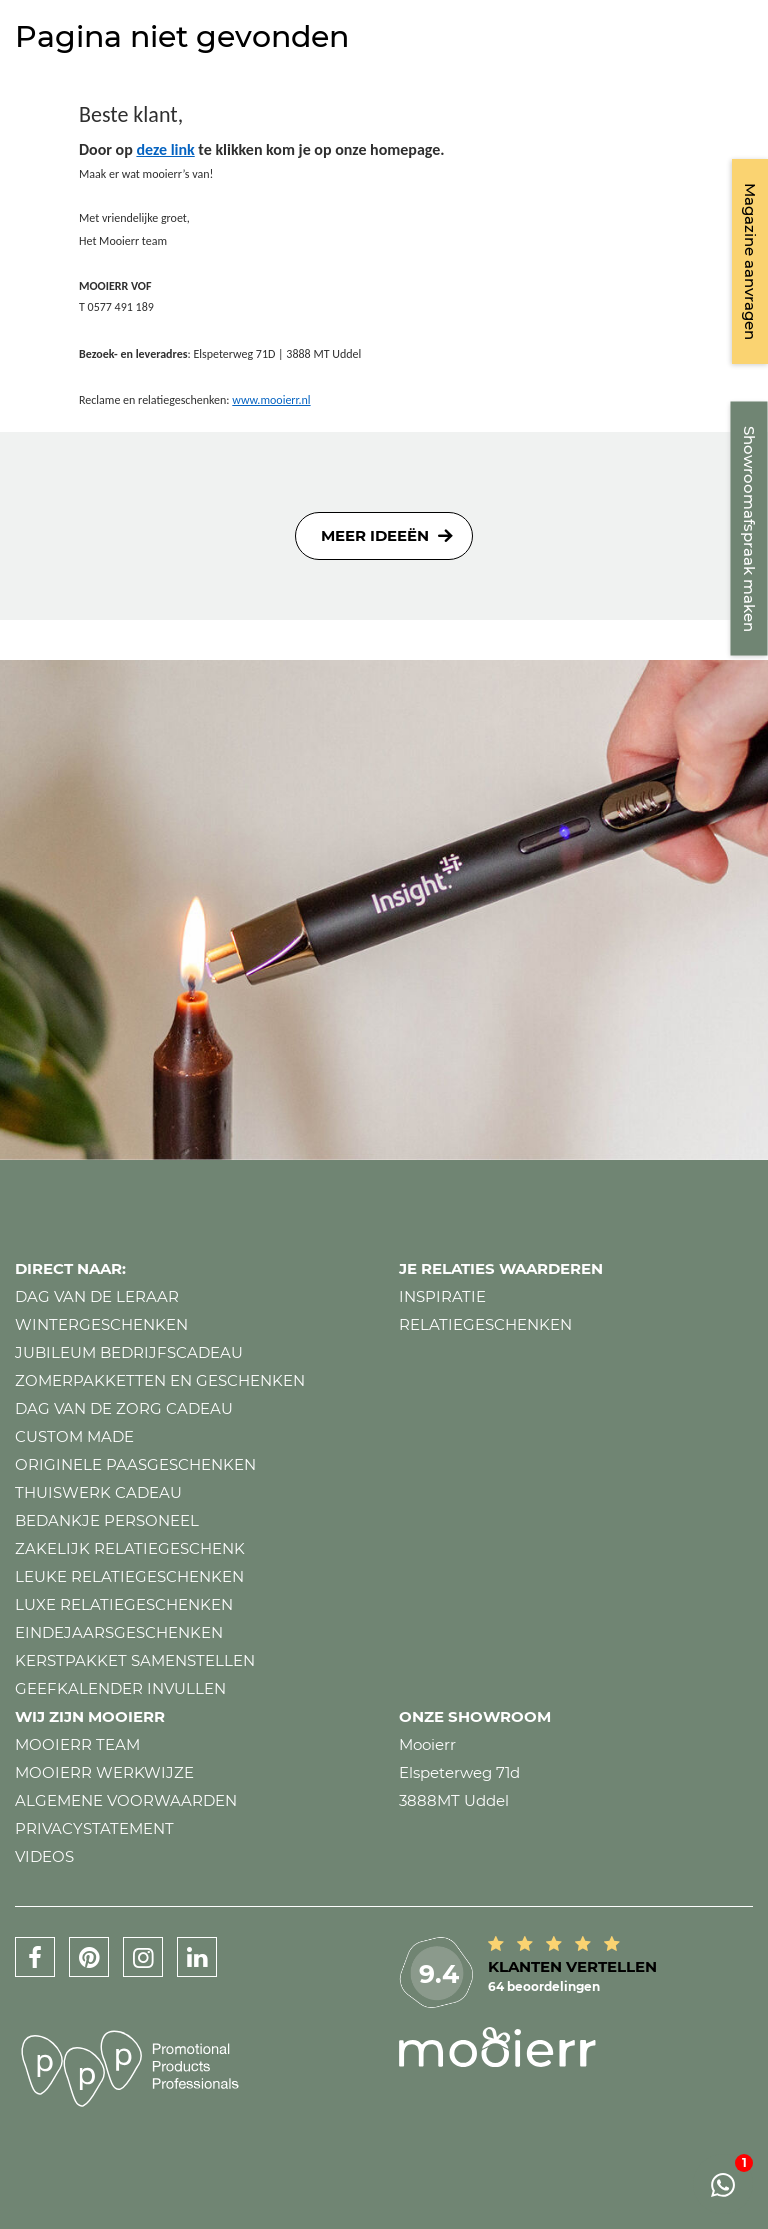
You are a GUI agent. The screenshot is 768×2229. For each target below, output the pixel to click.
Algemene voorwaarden (126, 1800)
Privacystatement (94, 1828)
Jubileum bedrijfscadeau (129, 1352)
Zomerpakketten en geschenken (160, 1380)
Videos (44, 1856)
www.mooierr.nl (271, 400)
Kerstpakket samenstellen (135, 1660)
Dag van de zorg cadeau (124, 1408)
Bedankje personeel (107, 1520)
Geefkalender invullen (120, 1688)
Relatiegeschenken (485, 1324)
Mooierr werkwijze (104, 1772)
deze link (165, 149)
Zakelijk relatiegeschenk (130, 1548)
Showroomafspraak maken (749, 529)
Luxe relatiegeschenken (124, 1604)
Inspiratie (442, 1296)
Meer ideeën (375, 535)
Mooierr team (77, 1744)
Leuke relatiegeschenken (129, 1576)
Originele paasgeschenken (135, 1464)
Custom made (74, 1436)
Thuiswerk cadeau (98, 1492)
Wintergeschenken (101, 1324)
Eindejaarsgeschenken (119, 1632)
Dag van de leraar (97, 1296)
